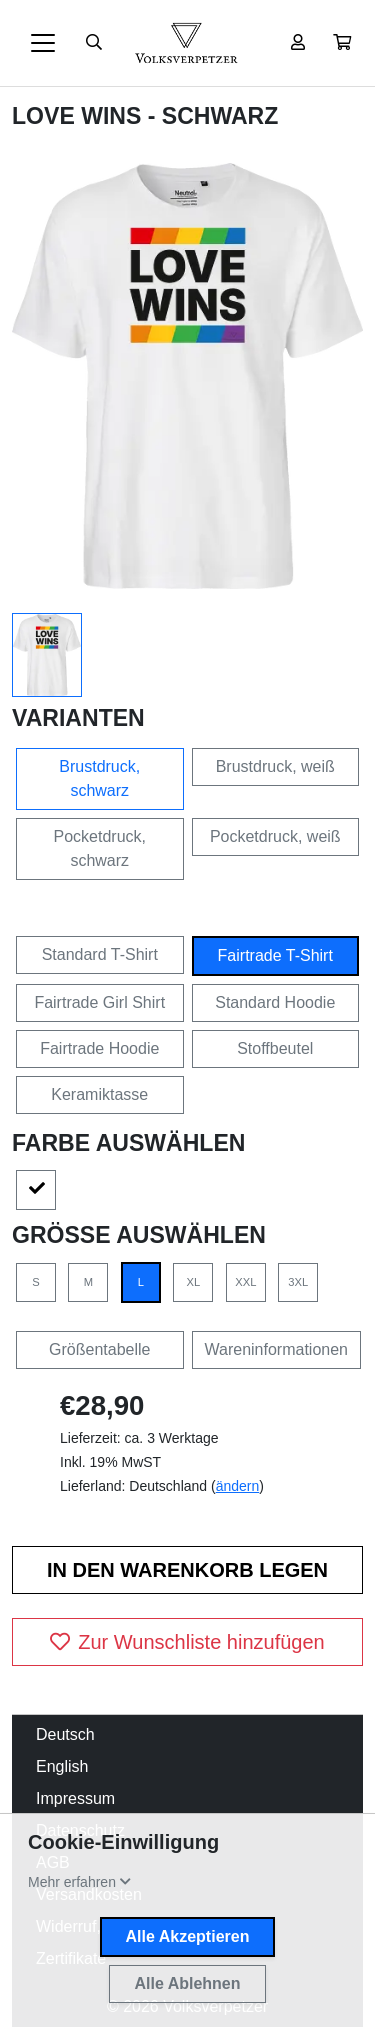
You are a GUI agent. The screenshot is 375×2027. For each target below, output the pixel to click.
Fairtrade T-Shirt (275, 955)
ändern (238, 1486)
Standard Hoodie (275, 1002)
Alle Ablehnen (187, 1983)
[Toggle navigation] (43, 43)
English (62, 1766)
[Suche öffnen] (94, 43)
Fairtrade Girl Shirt (99, 1002)
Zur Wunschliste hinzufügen (187, 1642)
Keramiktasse (99, 1094)
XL (194, 1282)
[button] (342, 43)
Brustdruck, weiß (275, 766)
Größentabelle (99, 1349)
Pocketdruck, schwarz (100, 848)
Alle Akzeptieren (188, 1936)
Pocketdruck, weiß (275, 836)
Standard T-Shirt (100, 954)
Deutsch (65, 1734)
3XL (298, 1282)
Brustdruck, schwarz (99, 778)
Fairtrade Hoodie (99, 1048)
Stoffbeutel (275, 1048)
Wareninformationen (276, 1349)
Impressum (75, 1798)
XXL (245, 1282)
